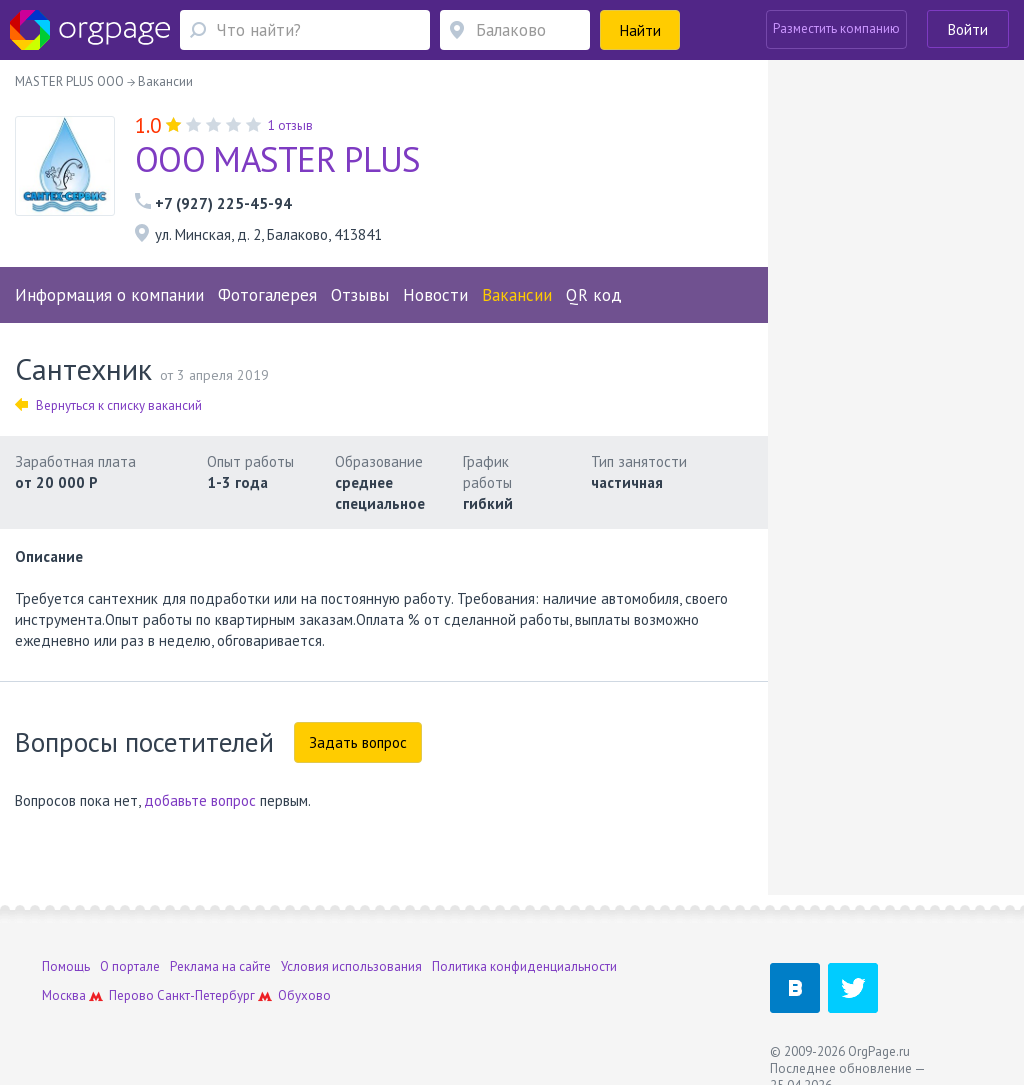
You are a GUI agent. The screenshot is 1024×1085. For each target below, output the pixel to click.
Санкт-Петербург (206, 995)
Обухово (304, 995)
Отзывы (360, 295)
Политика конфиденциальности (524, 966)
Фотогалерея (267, 295)
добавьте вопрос (200, 800)
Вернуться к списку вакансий (108, 405)
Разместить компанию (836, 28)
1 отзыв (290, 125)
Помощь (66, 966)
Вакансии (517, 295)
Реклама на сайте (220, 966)
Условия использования (351, 966)
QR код (594, 295)
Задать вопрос (358, 742)
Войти (968, 29)
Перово (131, 995)
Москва (64, 995)
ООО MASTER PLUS (278, 159)
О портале (130, 966)
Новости (435, 295)
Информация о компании (109, 295)
